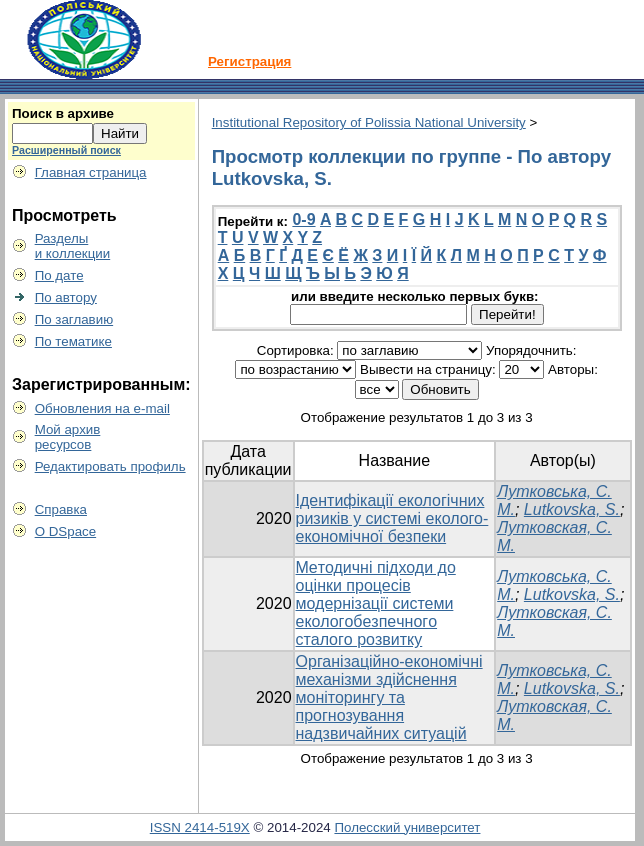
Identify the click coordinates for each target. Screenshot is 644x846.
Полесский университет (407, 827)
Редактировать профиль (110, 466)
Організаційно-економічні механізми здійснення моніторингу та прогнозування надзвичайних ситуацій (389, 697)
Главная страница (91, 172)
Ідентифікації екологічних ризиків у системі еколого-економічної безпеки (392, 518)
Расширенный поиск (66, 150)
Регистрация (249, 61)
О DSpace (66, 531)
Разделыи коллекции (73, 246)
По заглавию (74, 319)
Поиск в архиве (63, 113)
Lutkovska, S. (572, 509)
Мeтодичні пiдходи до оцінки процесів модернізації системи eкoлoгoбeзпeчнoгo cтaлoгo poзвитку (376, 603)
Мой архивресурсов (68, 437)
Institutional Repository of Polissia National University (369, 122)
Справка (61, 509)
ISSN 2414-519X (200, 827)
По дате (59, 275)
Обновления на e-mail (102, 408)
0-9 (303, 219)
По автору (66, 297)
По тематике (73, 341)
